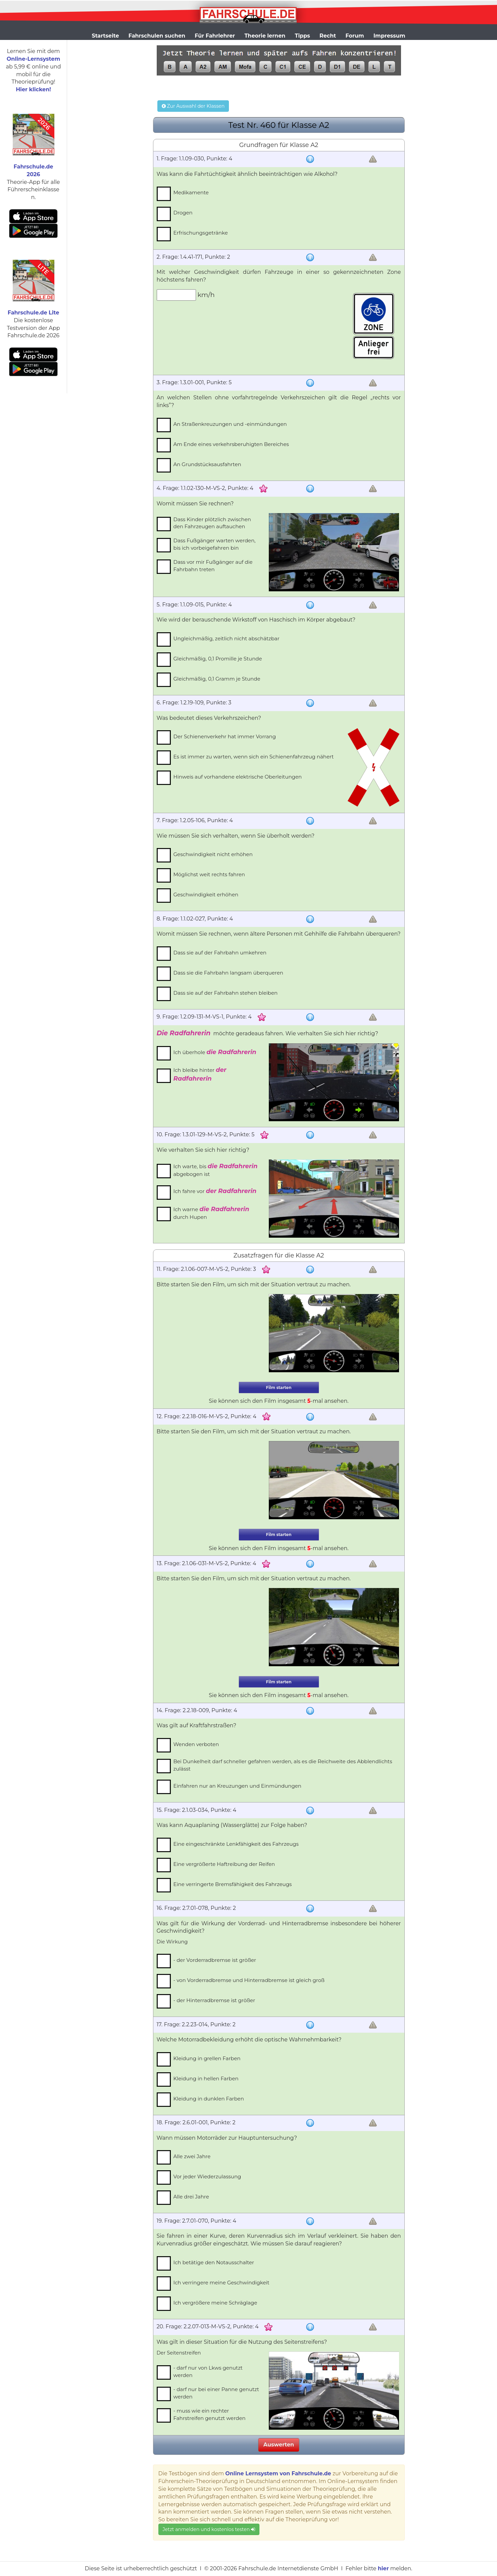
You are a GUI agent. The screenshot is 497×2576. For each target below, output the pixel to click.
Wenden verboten (196, 1744)
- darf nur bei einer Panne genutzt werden (216, 2392)
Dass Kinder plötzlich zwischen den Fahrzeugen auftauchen (212, 523)
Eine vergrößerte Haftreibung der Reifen (224, 1864)
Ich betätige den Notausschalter (213, 2262)
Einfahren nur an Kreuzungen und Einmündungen (237, 1786)
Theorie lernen (264, 36)
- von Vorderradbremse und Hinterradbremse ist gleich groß (249, 1980)
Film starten (279, 1387)
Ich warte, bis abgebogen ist (215, 1170)
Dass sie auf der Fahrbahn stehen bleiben (225, 993)
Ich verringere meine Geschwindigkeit (221, 2282)
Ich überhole (214, 1052)
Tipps (302, 36)
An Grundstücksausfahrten (207, 464)
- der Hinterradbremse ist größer (214, 2000)
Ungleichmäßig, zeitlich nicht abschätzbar (226, 638)
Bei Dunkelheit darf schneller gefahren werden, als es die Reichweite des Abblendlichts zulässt (282, 1765)
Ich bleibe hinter (200, 1074)
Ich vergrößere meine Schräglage (215, 2302)
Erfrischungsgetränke (200, 233)
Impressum (389, 36)
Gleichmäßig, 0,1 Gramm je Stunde (216, 679)
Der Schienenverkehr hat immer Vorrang (224, 736)
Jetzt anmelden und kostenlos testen (209, 2529)
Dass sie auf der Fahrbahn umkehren (219, 952)
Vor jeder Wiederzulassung (207, 2176)
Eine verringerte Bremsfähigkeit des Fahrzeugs (232, 1884)
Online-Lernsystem (33, 59)
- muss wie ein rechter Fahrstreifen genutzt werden (209, 2414)
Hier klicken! (33, 89)
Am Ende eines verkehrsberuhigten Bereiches (231, 444)
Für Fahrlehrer (215, 36)
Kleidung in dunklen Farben (208, 2098)
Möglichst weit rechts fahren (209, 874)
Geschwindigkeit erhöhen (206, 894)
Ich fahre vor (215, 1191)
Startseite (105, 36)
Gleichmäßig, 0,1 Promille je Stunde (217, 658)
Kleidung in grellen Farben (207, 2058)
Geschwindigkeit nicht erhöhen (213, 854)
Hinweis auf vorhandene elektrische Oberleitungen (237, 777)
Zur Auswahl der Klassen (193, 106)
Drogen (183, 212)
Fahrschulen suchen (157, 36)
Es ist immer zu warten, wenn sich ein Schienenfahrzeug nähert (253, 756)
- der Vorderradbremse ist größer (214, 1960)
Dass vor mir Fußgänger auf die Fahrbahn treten (213, 565)
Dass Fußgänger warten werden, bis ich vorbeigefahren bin (214, 544)
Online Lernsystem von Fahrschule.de (278, 2473)
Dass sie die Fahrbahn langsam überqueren (228, 973)
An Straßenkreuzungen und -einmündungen (230, 424)
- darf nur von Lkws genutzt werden (208, 2371)
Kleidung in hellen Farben (206, 2078)
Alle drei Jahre (191, 2196)
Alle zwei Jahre (192, 2156)
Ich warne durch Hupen (211, 1213)
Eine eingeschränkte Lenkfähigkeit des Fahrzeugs (236, 1844)
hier (383, 2568)
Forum (354, 36)
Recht (327, 36)
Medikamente (191, 192)
